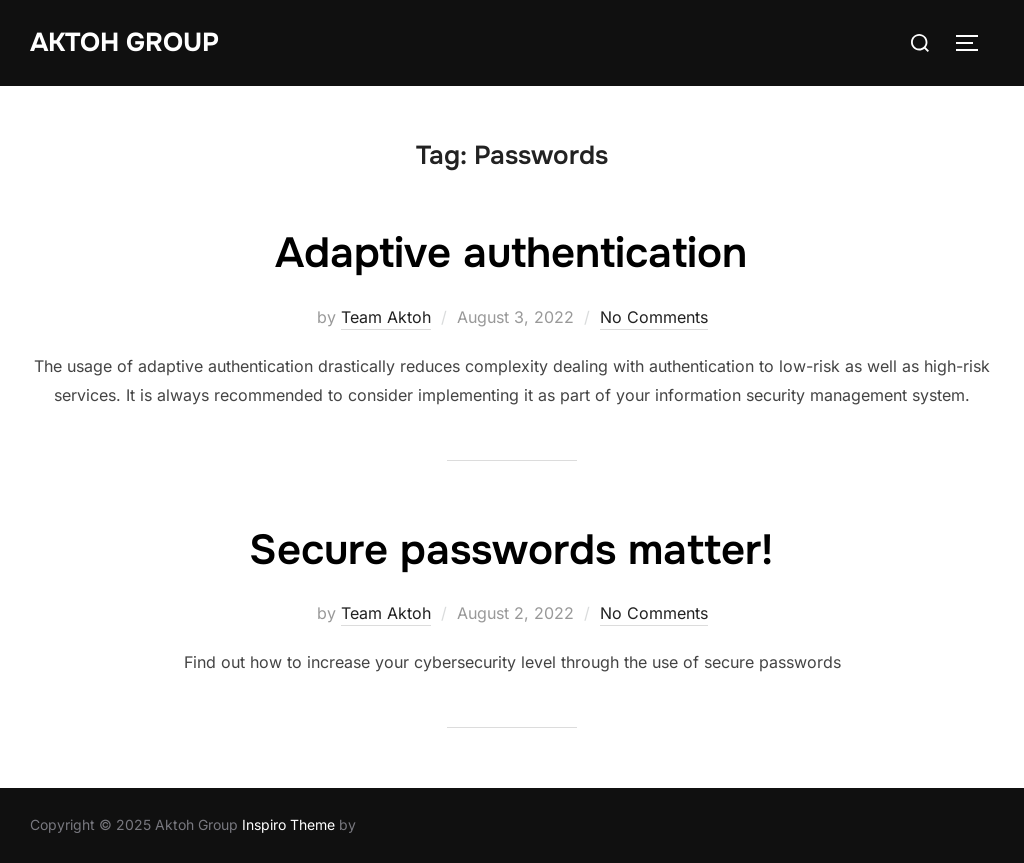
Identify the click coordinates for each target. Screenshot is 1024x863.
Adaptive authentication (511, 253)
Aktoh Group (124, 42)
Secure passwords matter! (511, 550)
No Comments (654, 317)
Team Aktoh (386, 317)
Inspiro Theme (288, 824)
